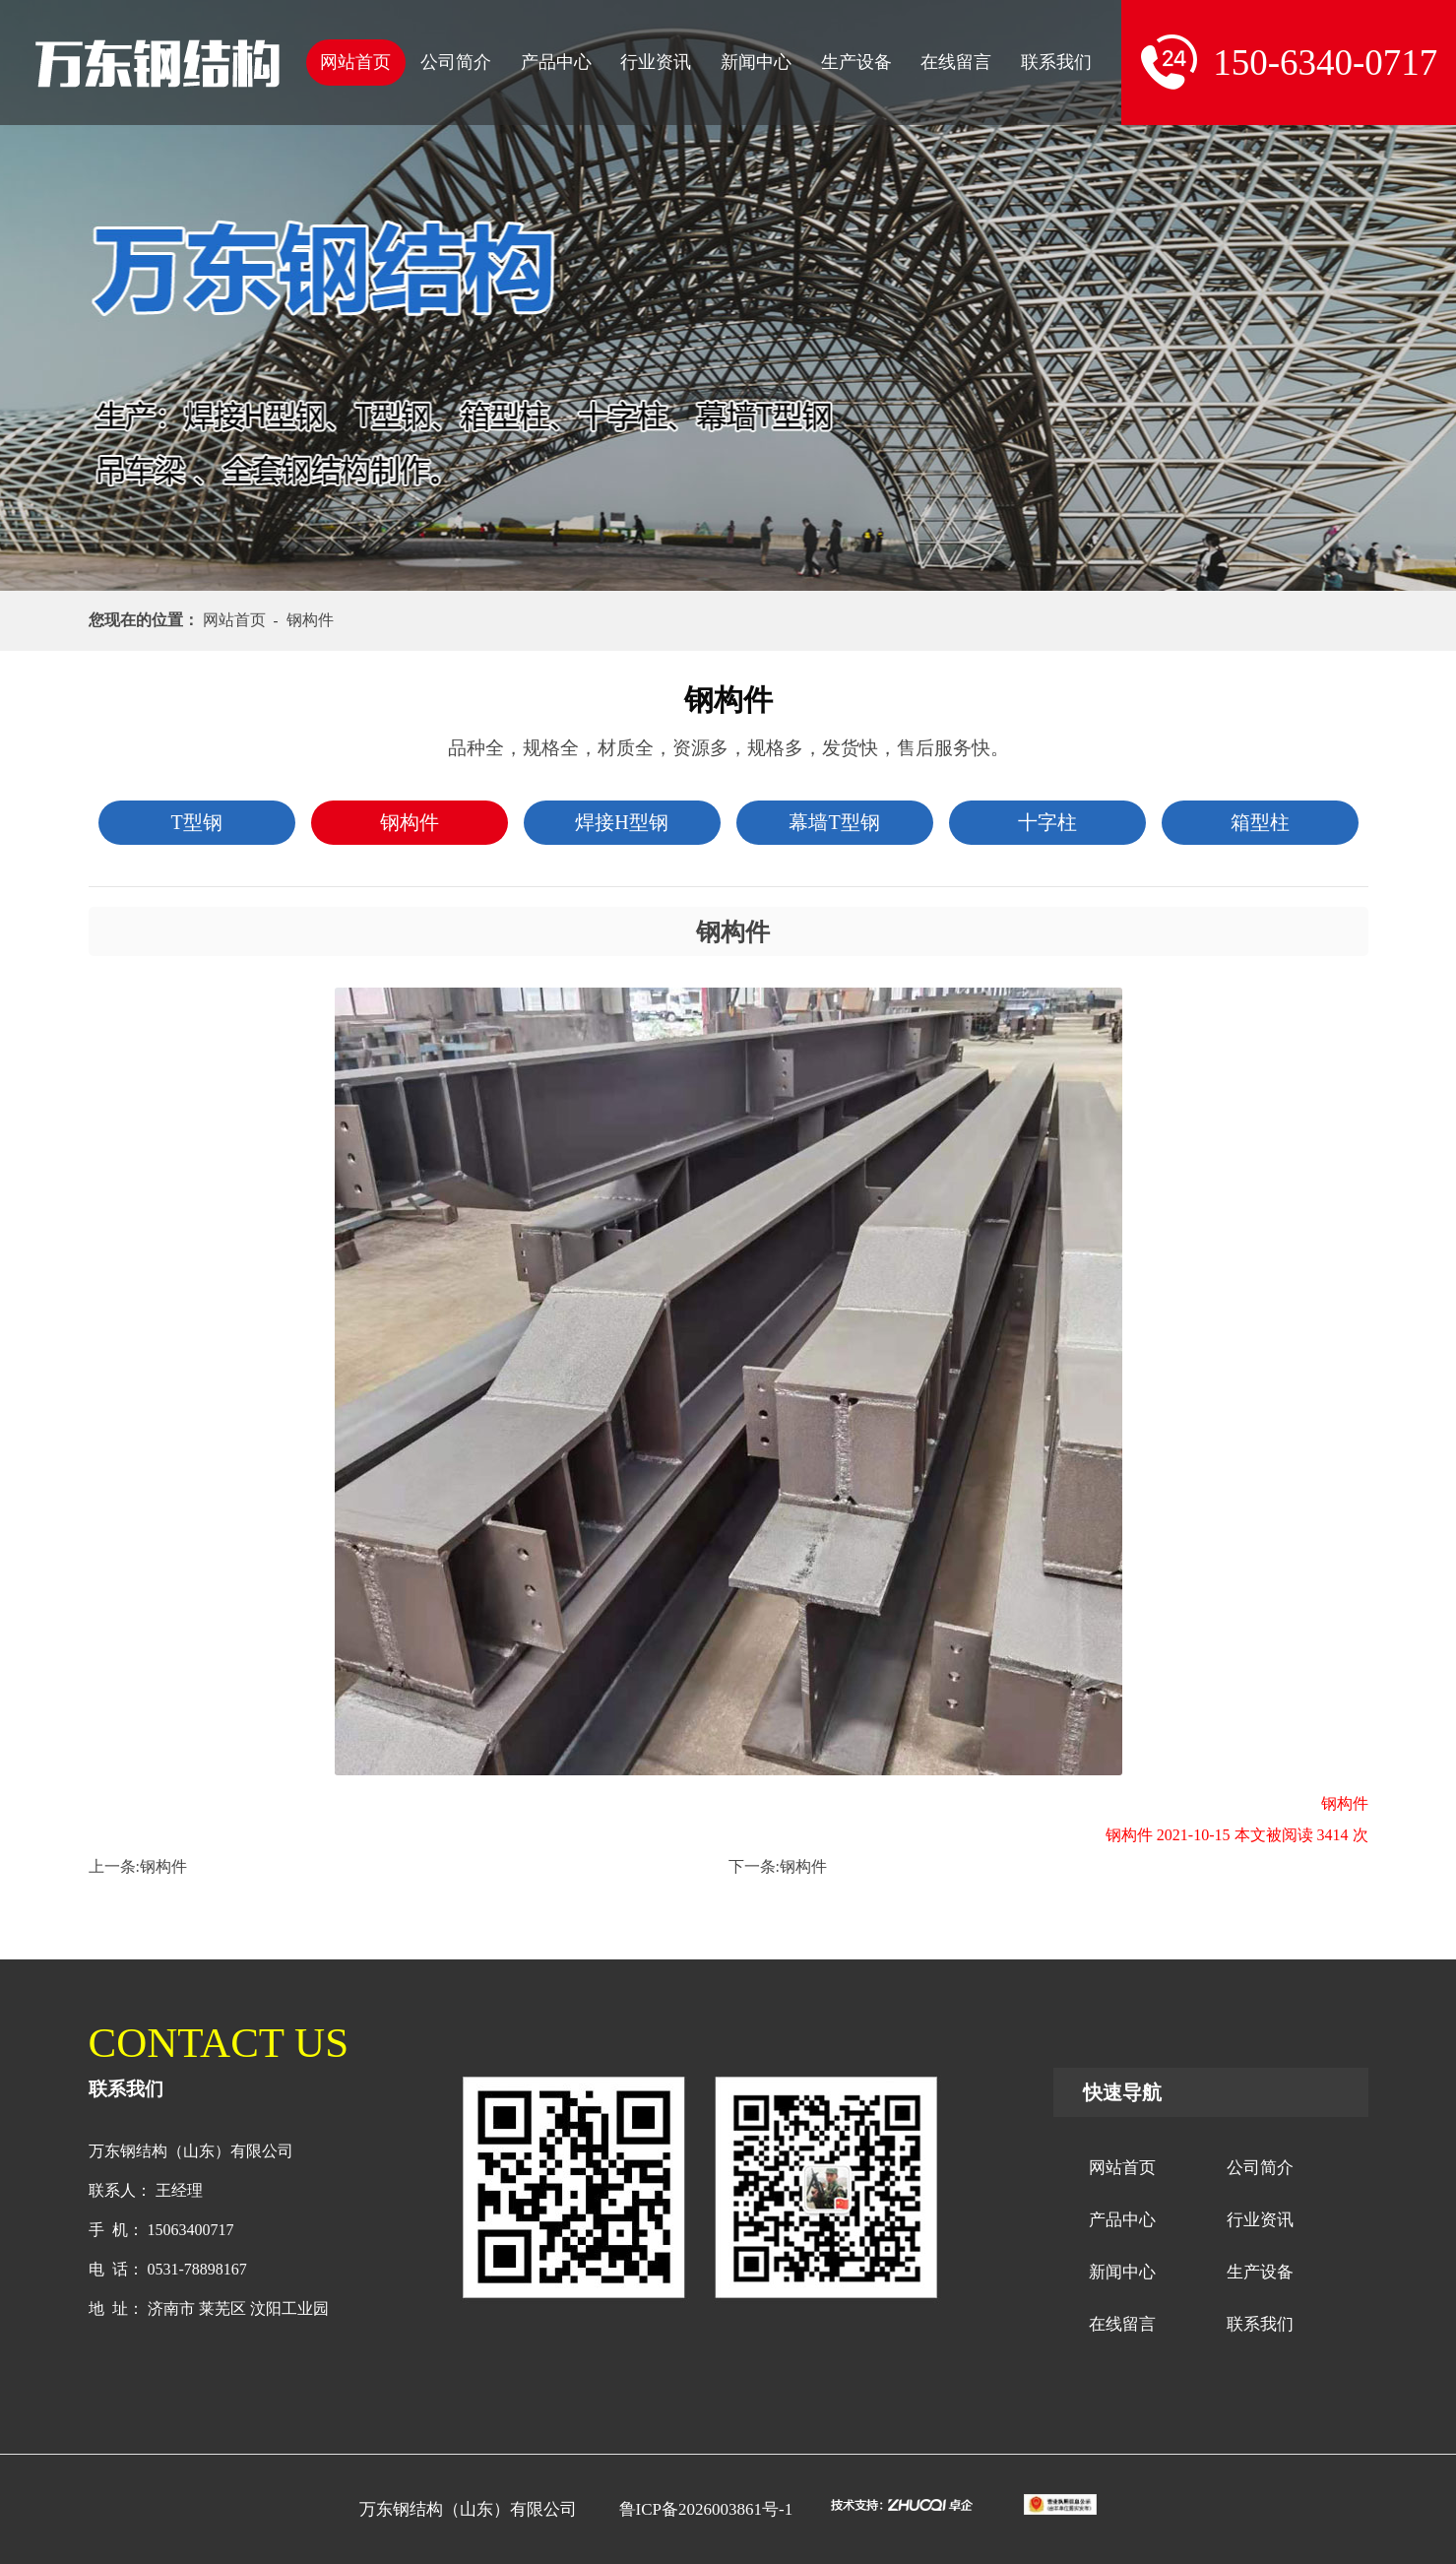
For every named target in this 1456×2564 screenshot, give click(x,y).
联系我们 (1056, 62)
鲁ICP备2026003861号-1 (706, 2509)
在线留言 (955, 62)
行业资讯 (655, 62)
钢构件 (163, 1866)
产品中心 (556, 62)
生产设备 (856, 62)
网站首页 (355, 62)
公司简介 (455, 62)
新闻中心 (756, 62)
